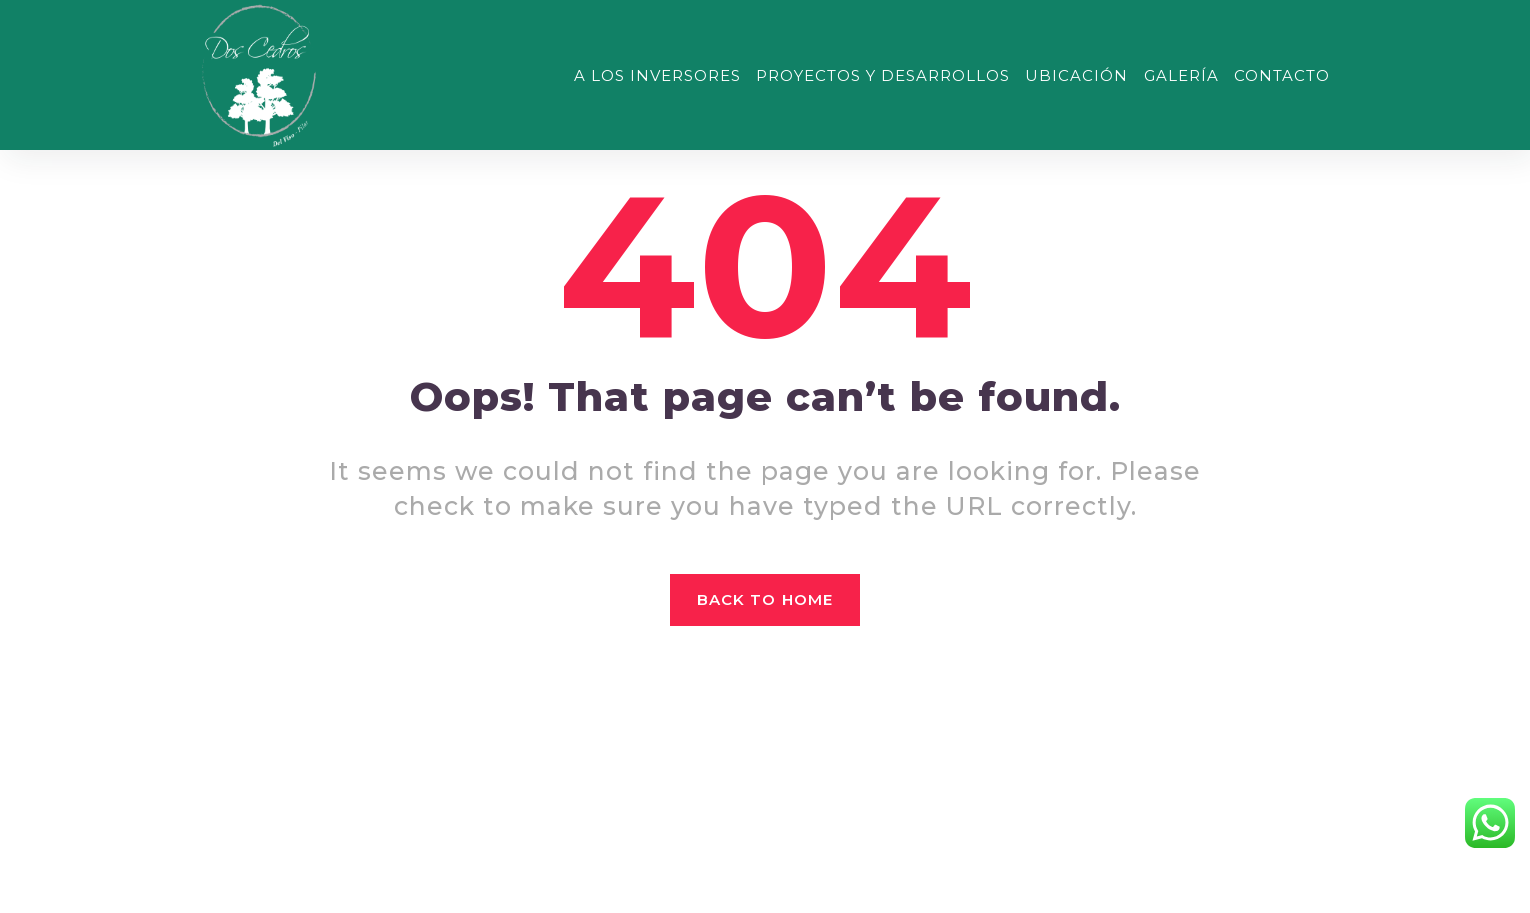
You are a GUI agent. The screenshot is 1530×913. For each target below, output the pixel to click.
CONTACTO (1282, 75)
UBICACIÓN (1076, 75)
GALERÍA (1181, 75)
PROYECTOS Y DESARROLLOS (883, 75)
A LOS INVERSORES (657, 75)
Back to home (765, 599)
